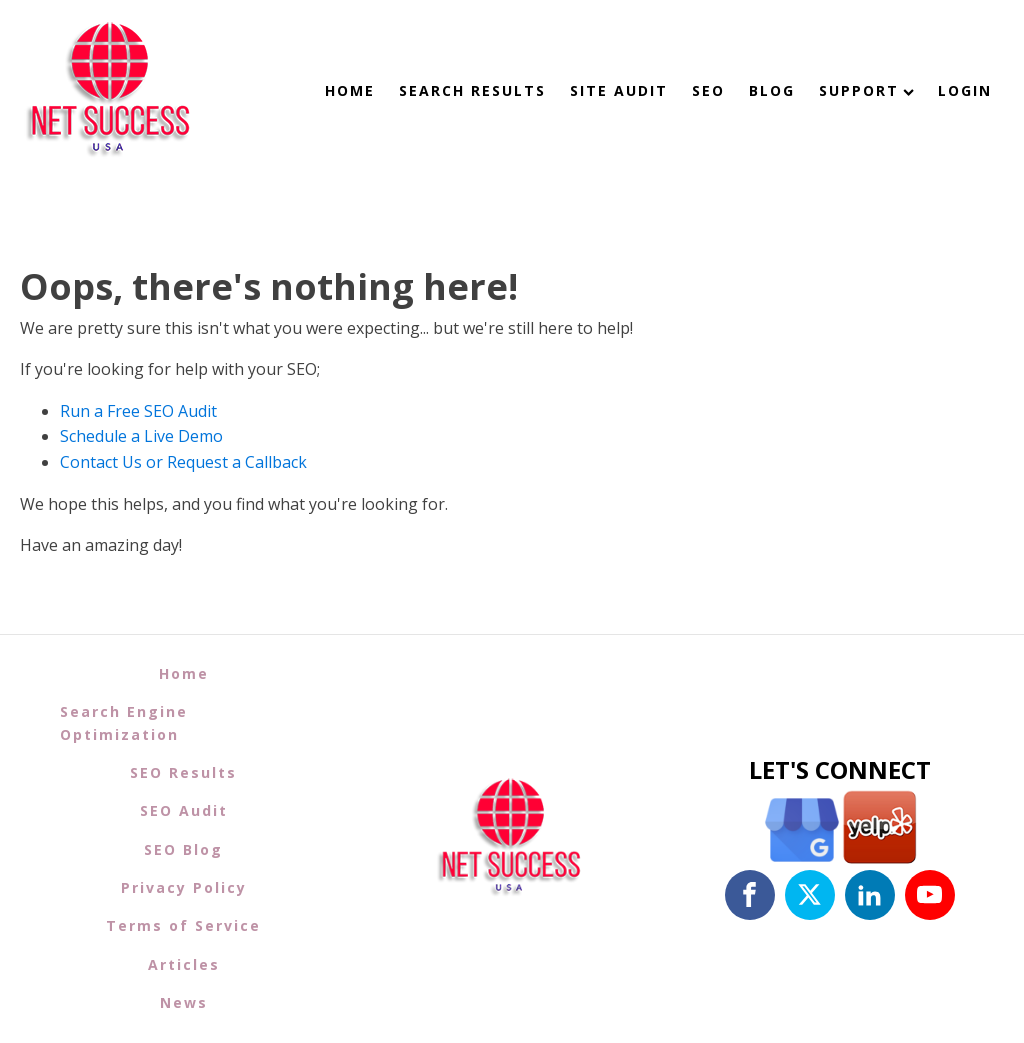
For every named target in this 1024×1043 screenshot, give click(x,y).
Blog (772, 90)
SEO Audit (184, 810)
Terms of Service (183, 925)
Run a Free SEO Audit (138, 411)
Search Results (472, 90)
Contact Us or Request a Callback (183, 462)
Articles (184, 964)
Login (965, 90)
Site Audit (619, 90)
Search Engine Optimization (124, 722)
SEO (708, 90)
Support (866, 90)
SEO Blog (183, 849)
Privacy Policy (184, 887)
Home (350, 90)
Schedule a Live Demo (141, 436)
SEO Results (183, 772)
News (184, 1002)
